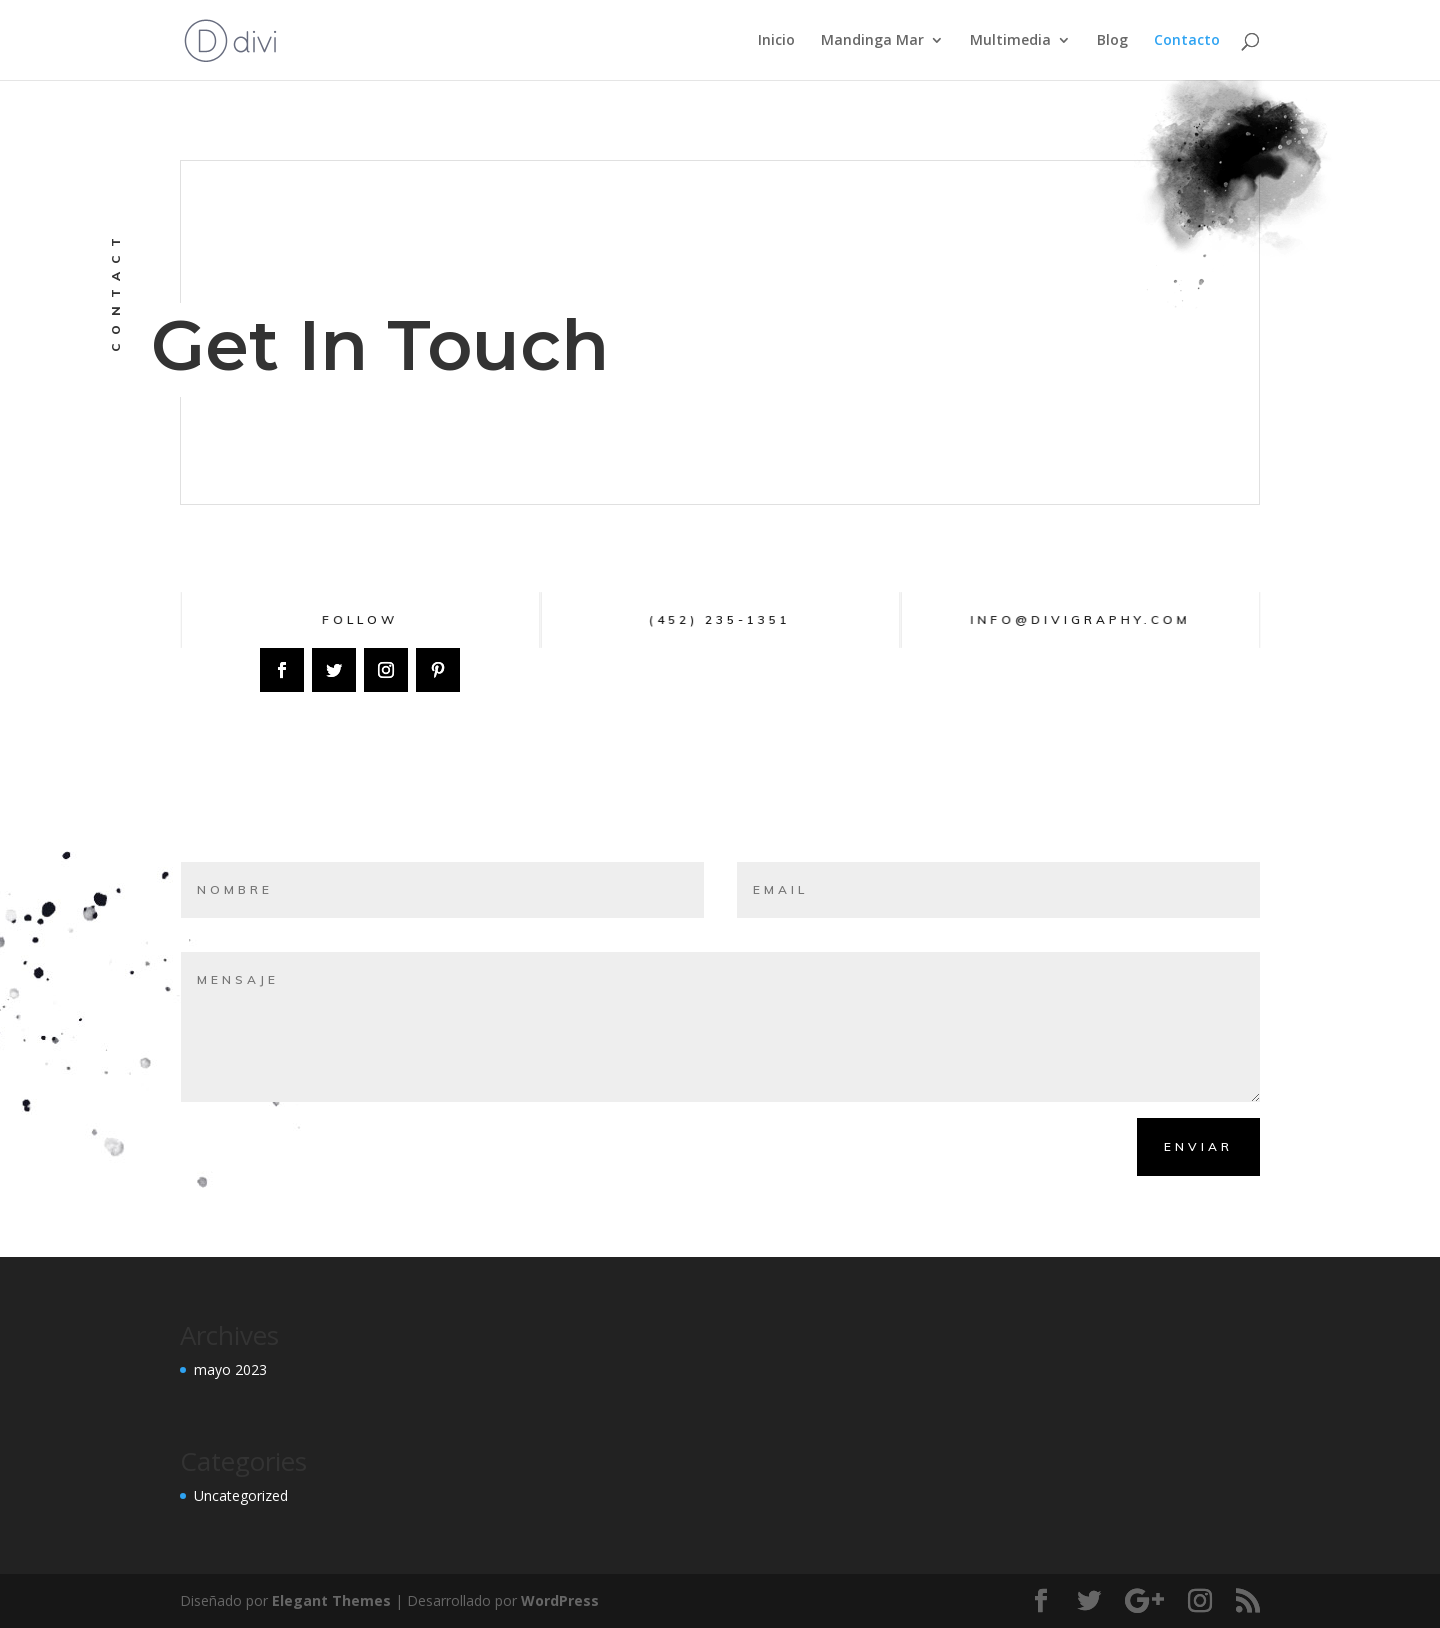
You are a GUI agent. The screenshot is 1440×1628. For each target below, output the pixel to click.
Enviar (1198, 1146)
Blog (1112, 41)
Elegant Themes (331, 1600)
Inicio (776, 41)
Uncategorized (241, 1495)
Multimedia (1010, 41)
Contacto (1187, 41)
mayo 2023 (230, 1369)
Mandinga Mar (872, 41)
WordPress (560, 1600)
